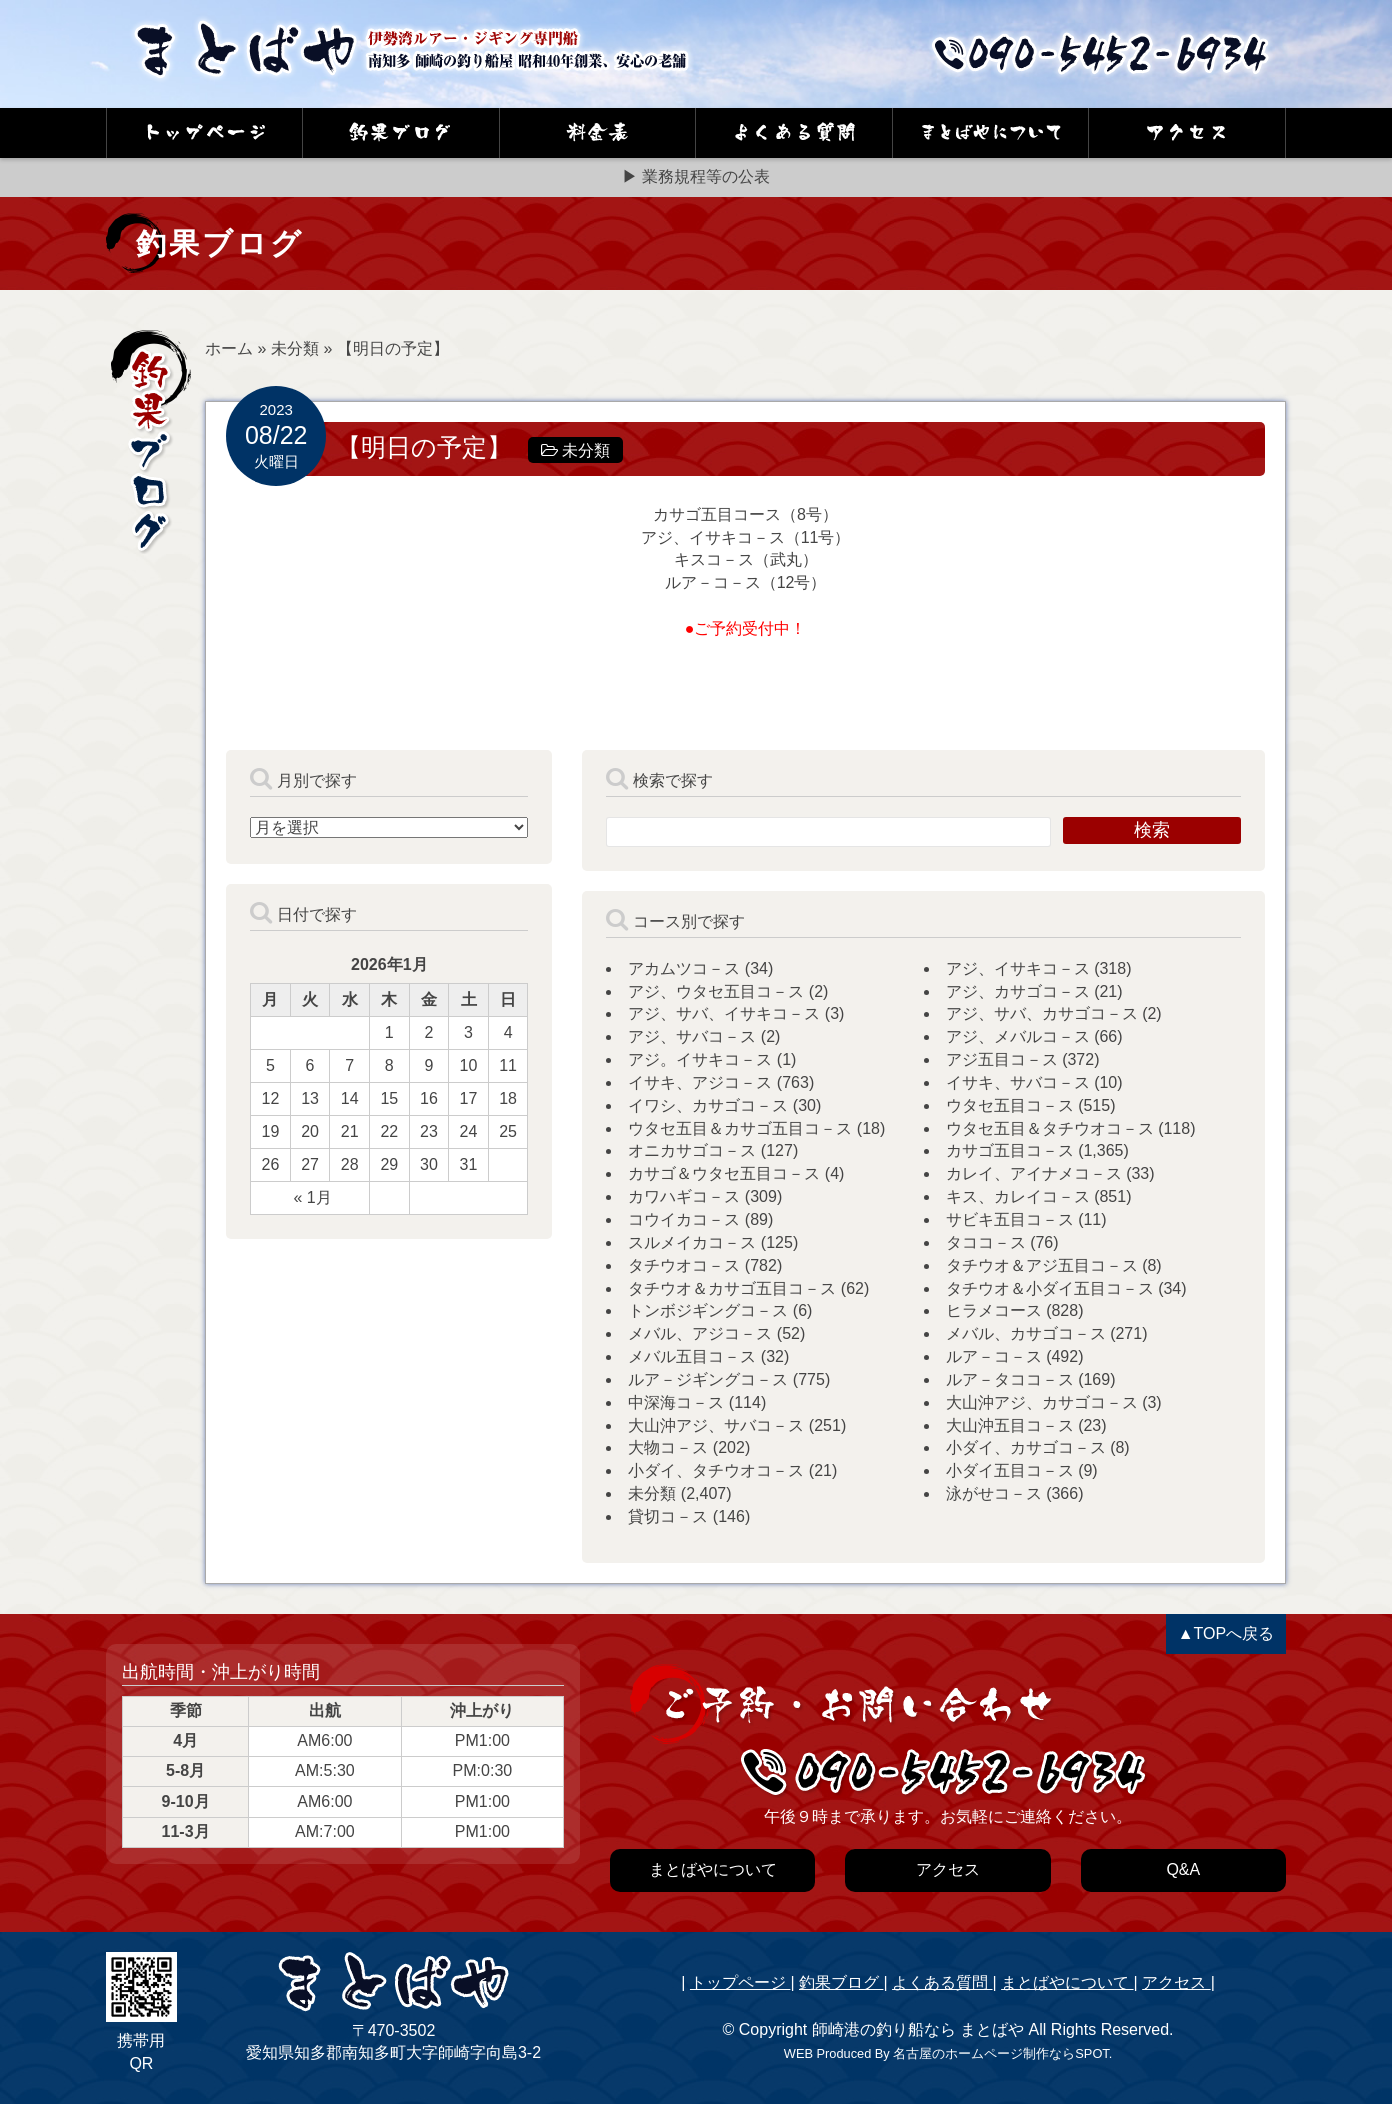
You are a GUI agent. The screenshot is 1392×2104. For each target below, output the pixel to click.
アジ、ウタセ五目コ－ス (716, 991)
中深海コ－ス (676, 1402)
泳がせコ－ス (994, 1493)
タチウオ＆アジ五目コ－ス (1042, 1265)
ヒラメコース (994, 1310)
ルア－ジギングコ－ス (708, 1379)
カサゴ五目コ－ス (1010, 1150)
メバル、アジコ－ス (700, 1333)
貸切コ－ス (668, 1516)
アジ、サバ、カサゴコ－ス (1042, 1013)
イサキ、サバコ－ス (1018, 1082)
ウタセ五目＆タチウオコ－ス (1050, 1128)
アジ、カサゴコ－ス (1018, 991)
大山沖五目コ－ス (1010, 1425)
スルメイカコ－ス (692, 1242)
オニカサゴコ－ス (692, 1150)
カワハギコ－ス (684, 1196)
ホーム (229, 348)
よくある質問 (942, 1982)
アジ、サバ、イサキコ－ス (724, 1013)
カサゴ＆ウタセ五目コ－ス (724, 1173)
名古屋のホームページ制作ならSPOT (1000, 2053)
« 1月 (312, 1197)
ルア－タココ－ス (1010, 1379)
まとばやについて (1067, 1982)
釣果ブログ (841, 1982)
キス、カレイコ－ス (1018, 1196)
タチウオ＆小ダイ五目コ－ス (1050, 1288)
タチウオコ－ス (684, 1265)
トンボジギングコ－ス (708, 1310)
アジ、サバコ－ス (692, 1036)
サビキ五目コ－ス (1010, 1219)
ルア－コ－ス (994, 1356)
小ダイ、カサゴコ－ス (1026, 1447)
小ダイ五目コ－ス (1010, 1470)
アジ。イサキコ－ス (700, 1059)
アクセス (1176, 1982)
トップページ (740, 1982)
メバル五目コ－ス (692, 1356)
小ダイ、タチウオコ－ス (716, 1470)
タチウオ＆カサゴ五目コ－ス (732, 1288)
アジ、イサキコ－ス (1018, 968)
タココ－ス (986, 1242)
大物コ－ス (668, 1447)
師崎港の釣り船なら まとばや (918, 2029)
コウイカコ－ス (684, 1219)
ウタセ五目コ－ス (1010, 1105)
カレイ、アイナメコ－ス (1034, 1173)
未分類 (295, 348)
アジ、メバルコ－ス (1018, 1036)
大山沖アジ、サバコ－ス (716, 1425)
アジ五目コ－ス (1002, 1059)
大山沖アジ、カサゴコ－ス (1042, 1402)
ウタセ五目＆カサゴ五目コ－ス (740, 1128)
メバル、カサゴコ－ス (1026, 1333)
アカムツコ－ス (684, 968)
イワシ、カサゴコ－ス (708, 1105)
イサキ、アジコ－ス (700, 1082)
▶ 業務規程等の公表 (696, 176)
